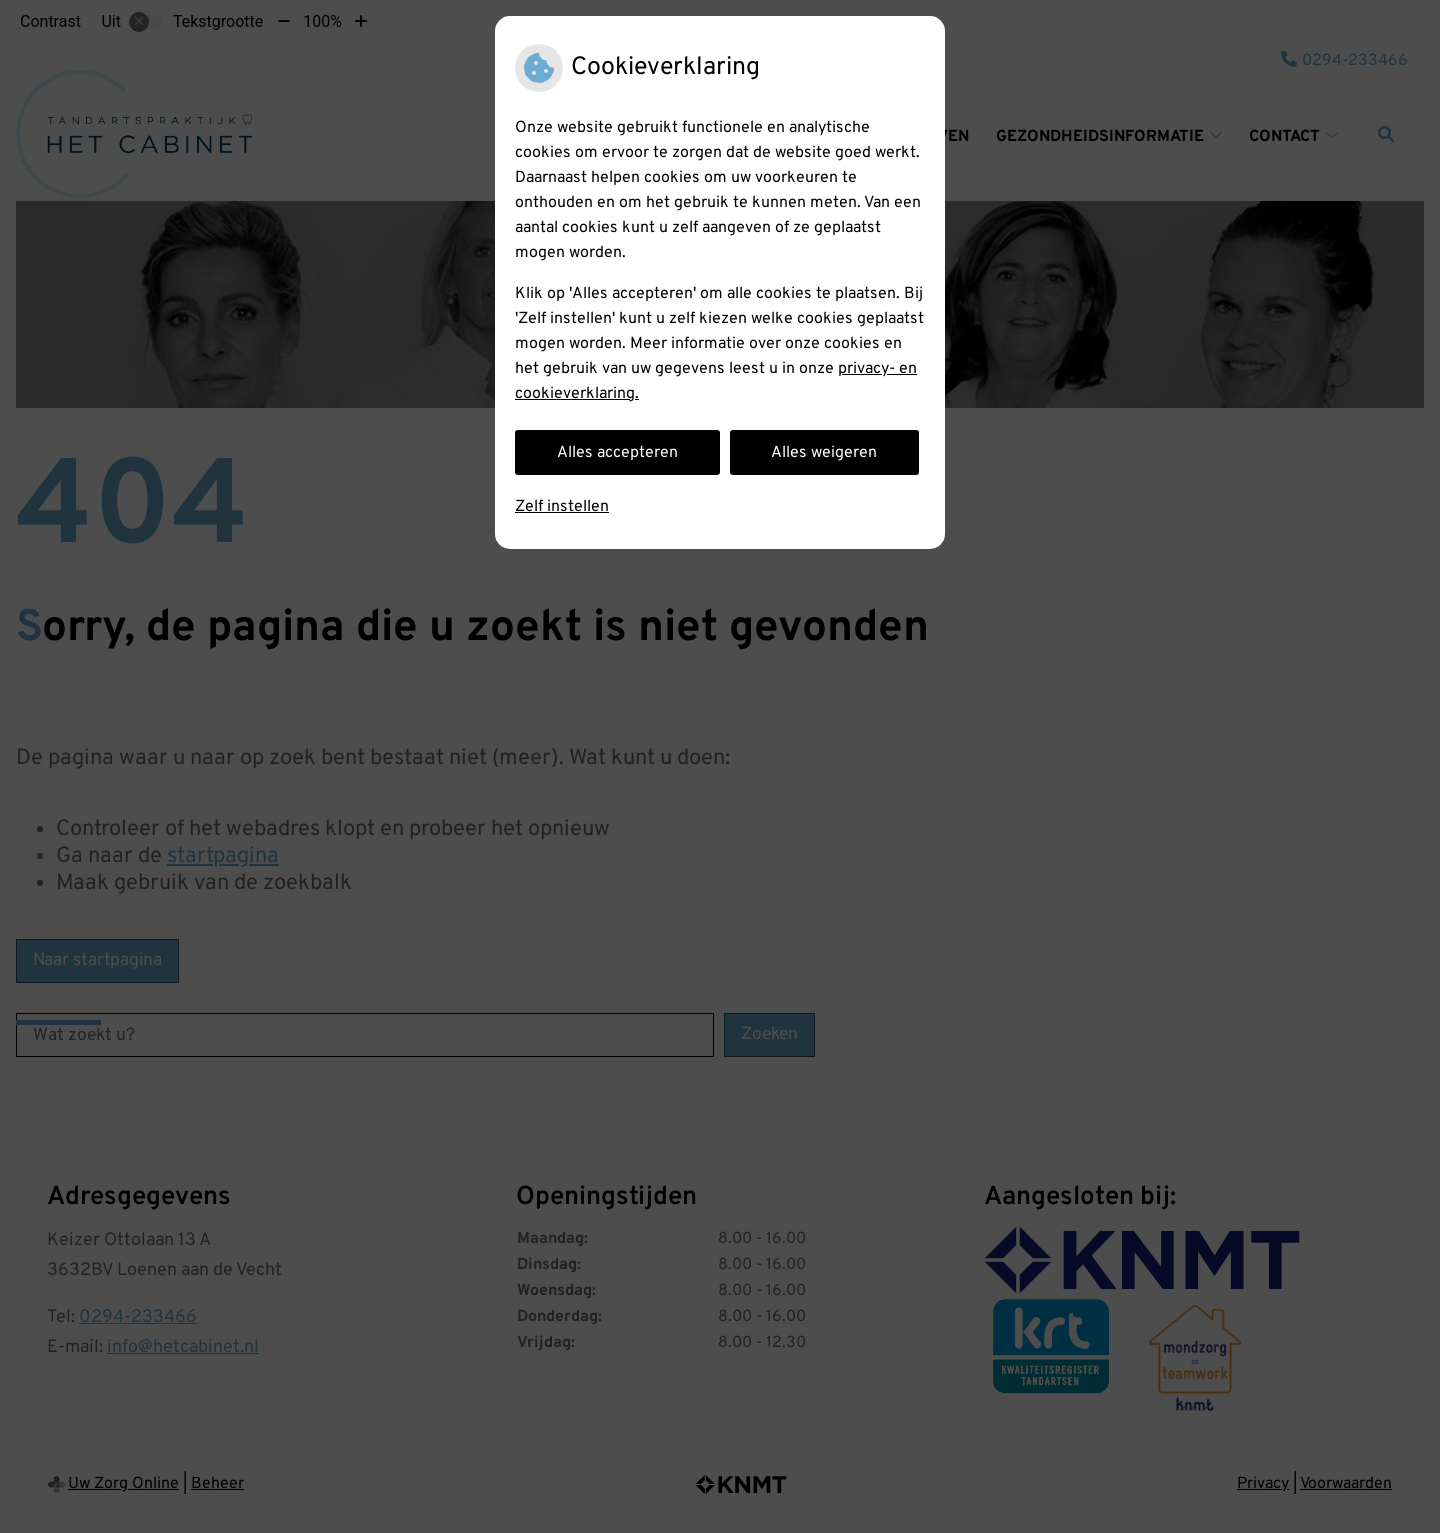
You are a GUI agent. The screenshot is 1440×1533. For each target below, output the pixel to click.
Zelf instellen (562, 507)
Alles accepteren (617, 453)
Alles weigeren (824, 453)
